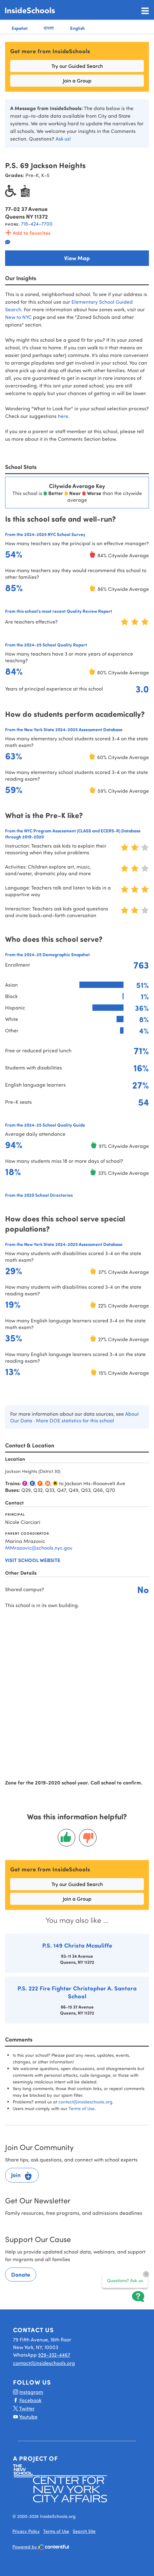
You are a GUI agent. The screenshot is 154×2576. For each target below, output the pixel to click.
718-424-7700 (37, 223)
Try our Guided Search (77, 66)
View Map (77, 258)
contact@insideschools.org (85, 2102)
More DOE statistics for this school (75, 1420)
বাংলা (49, 28)
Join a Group (77, 80)
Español (20, 28)
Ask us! (63, 138)
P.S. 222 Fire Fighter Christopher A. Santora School (77, 1992)
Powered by (40, 2547)
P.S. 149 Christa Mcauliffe (77, 1945)
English (77, 28)
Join (22, 2176)
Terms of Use (82, 2108)
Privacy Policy (26, 2531)
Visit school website (32, 1560)
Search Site (84, 2531)
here (63, 416)
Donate (20, 2274)
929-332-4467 (54, 2354)
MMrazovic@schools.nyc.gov (38, 1547)
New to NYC (18, 317)
